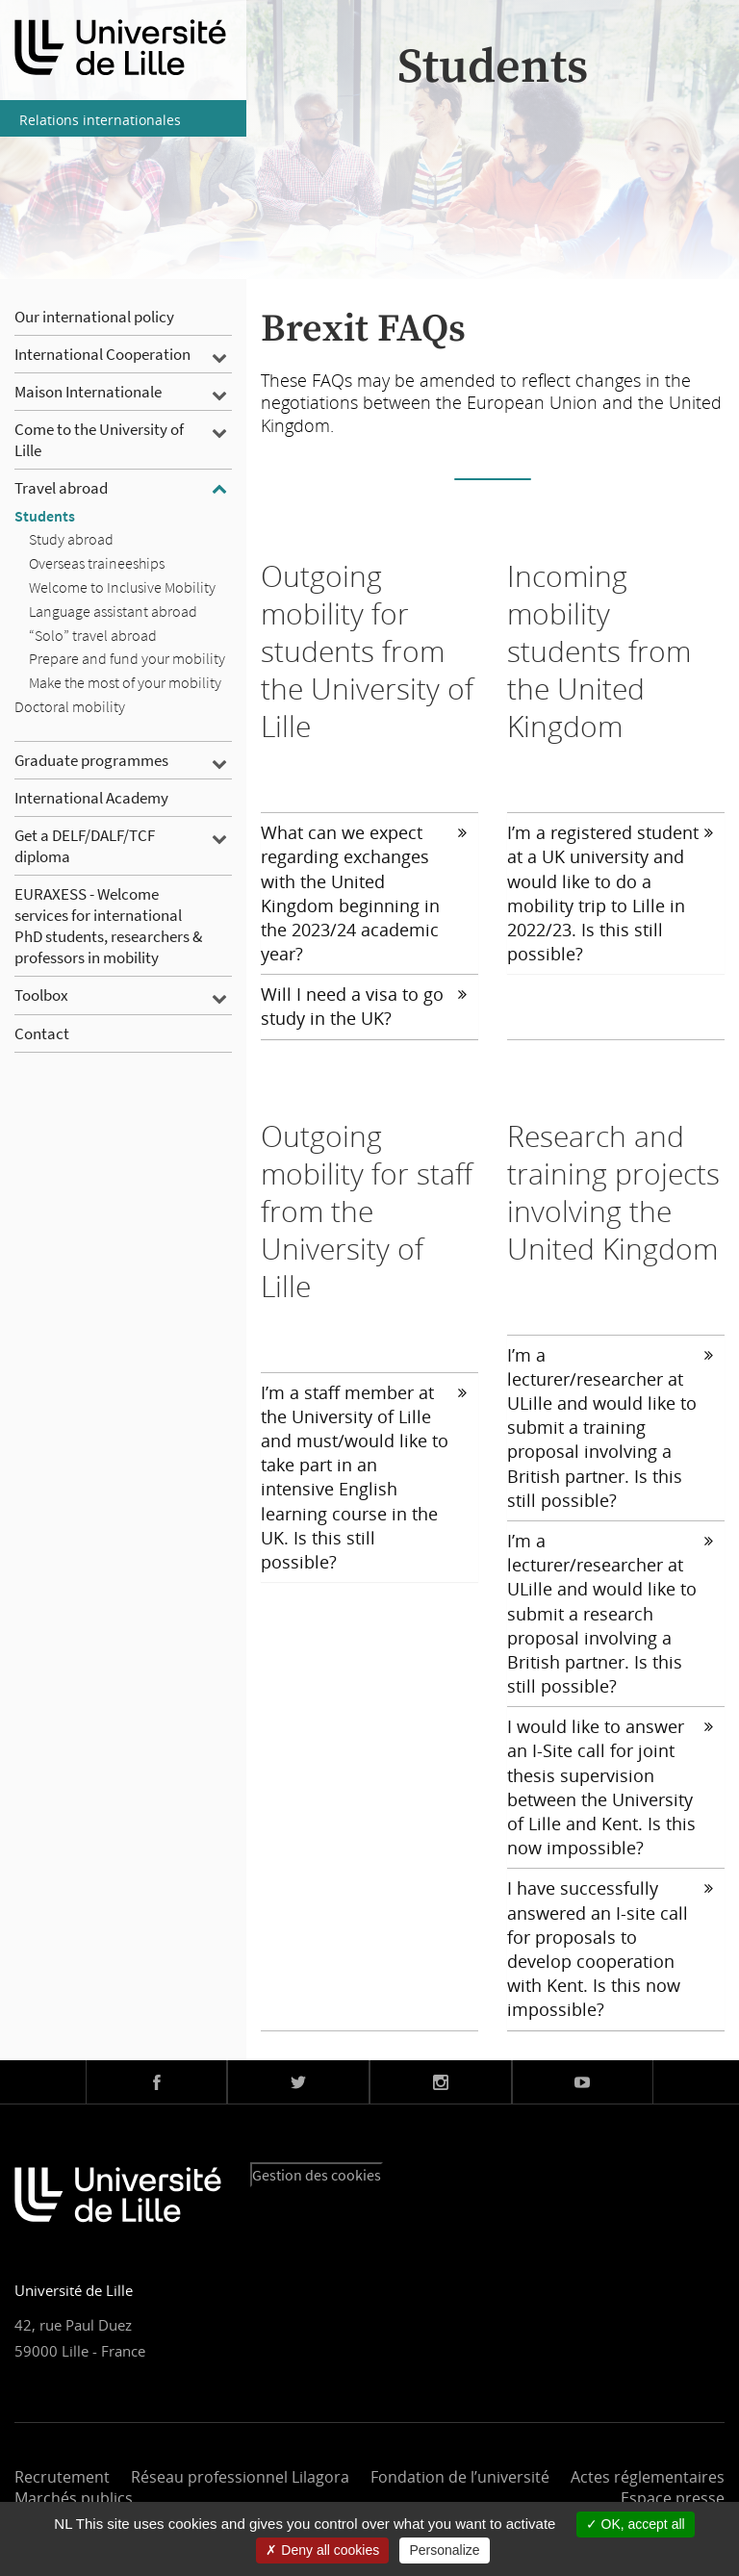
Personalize (444, 2550)
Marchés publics (73, 2498)
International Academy (91, 797)
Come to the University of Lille (99, 440)
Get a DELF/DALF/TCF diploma (84, 846)
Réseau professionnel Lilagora (240, 2476)
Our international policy (94, 316)
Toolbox (41, 995)
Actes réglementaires (648, 2476)
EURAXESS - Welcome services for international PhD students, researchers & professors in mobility (108, 925)
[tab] (369, 893)
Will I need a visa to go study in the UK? (364, 1006)
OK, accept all (635, 2524)
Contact (41, 1033)
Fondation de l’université (459, 2476)
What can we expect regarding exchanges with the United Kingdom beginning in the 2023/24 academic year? (364, 893)
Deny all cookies (322, 2550)
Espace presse (673, 2498)
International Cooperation (102, 354)
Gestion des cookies (316, 2174)
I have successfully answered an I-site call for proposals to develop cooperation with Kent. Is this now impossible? (610, 1948)
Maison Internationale (88, 391)
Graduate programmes (91, 760)
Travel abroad (61, 487)
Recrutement (62, 2476)
